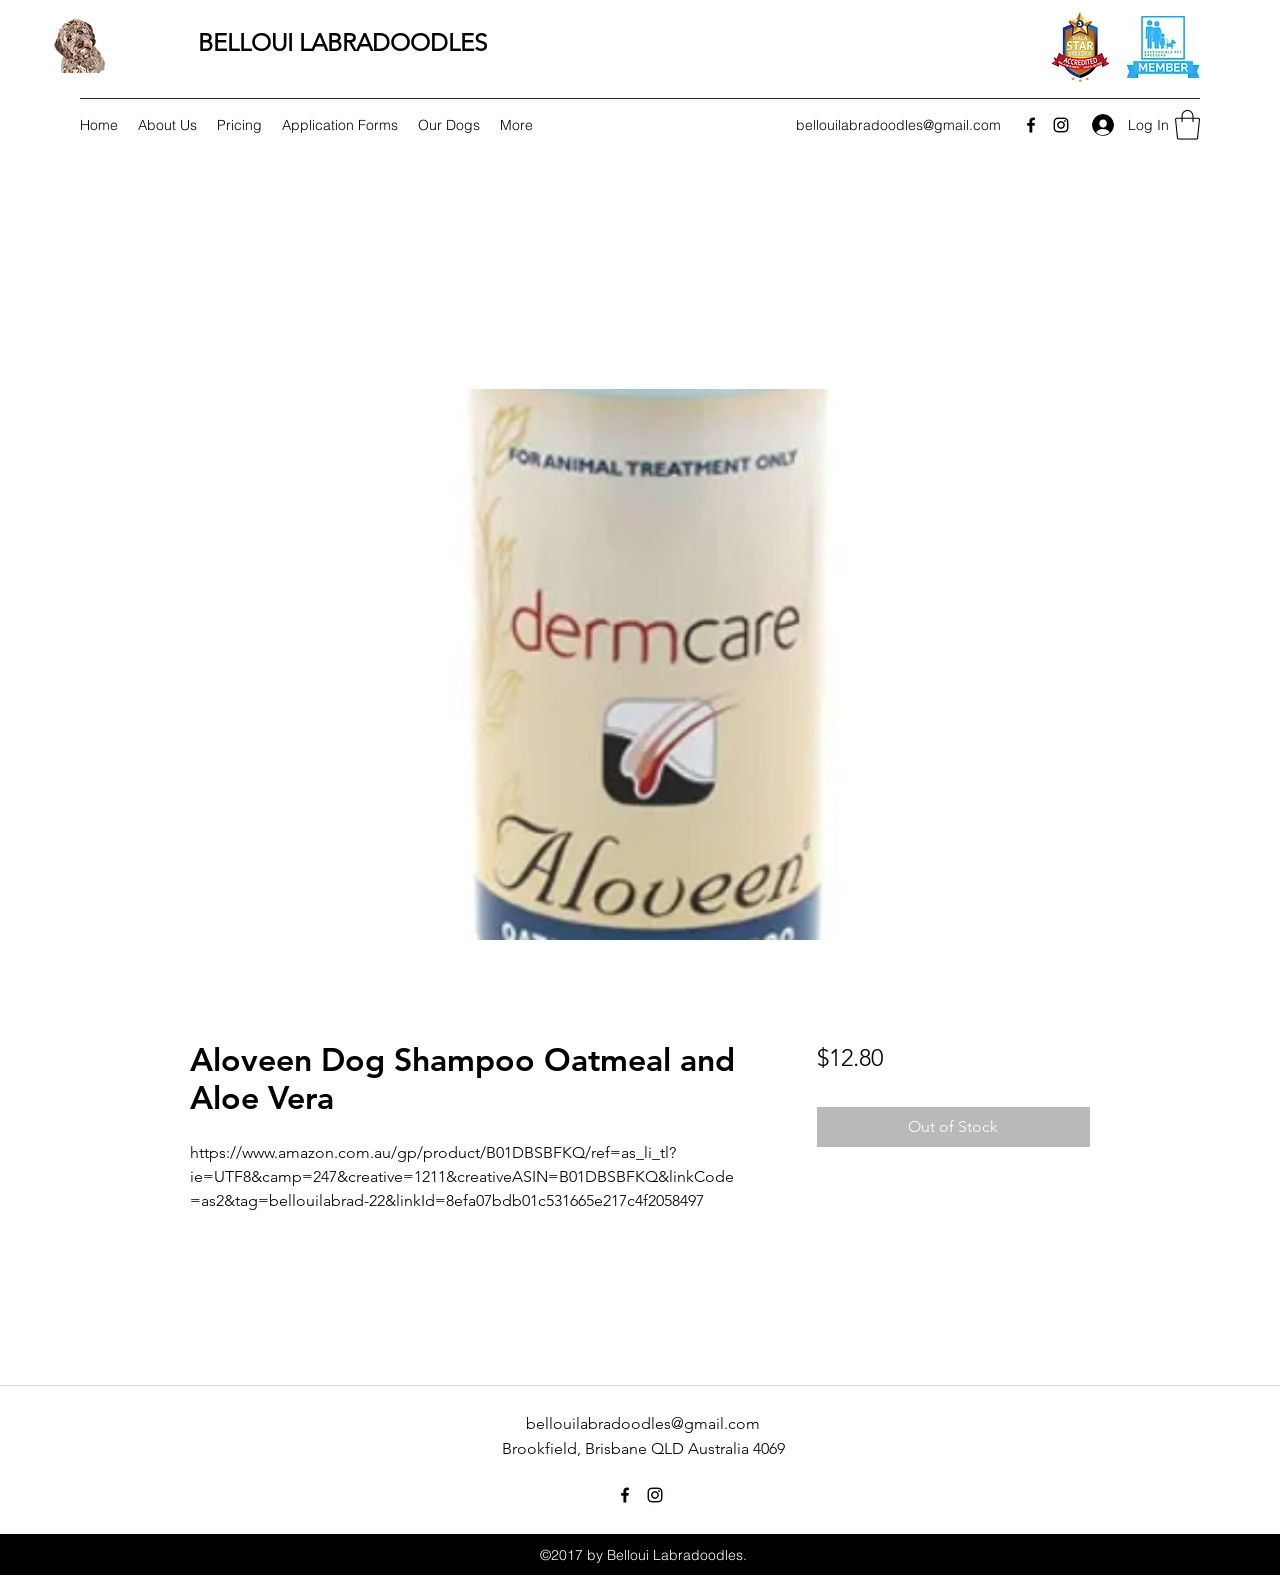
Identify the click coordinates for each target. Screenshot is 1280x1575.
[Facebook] (1031, 125)
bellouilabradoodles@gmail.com (898, 125)
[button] (1187, 125)
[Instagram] (1061, 125)
